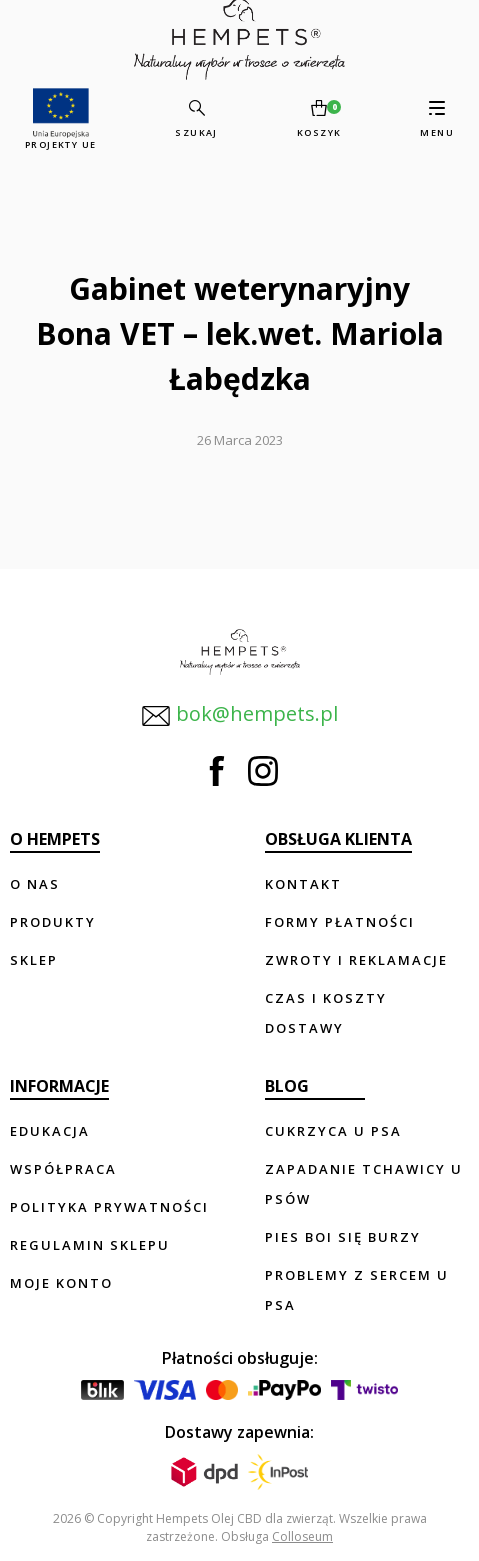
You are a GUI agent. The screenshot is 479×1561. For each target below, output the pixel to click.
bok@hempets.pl (239, 715)
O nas (35, 884)
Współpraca (63, 1169)
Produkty (53, 922)
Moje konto (61, 1283)
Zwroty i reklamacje (356, 960)
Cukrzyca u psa (333, 1131)
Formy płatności (340, 922)
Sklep (34, 960)
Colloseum (302, 1536)
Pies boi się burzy (343, 1237)
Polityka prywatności (109, 1207)
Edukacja (50, 1131)
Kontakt (303, 884)
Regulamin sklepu (90, 1245)
